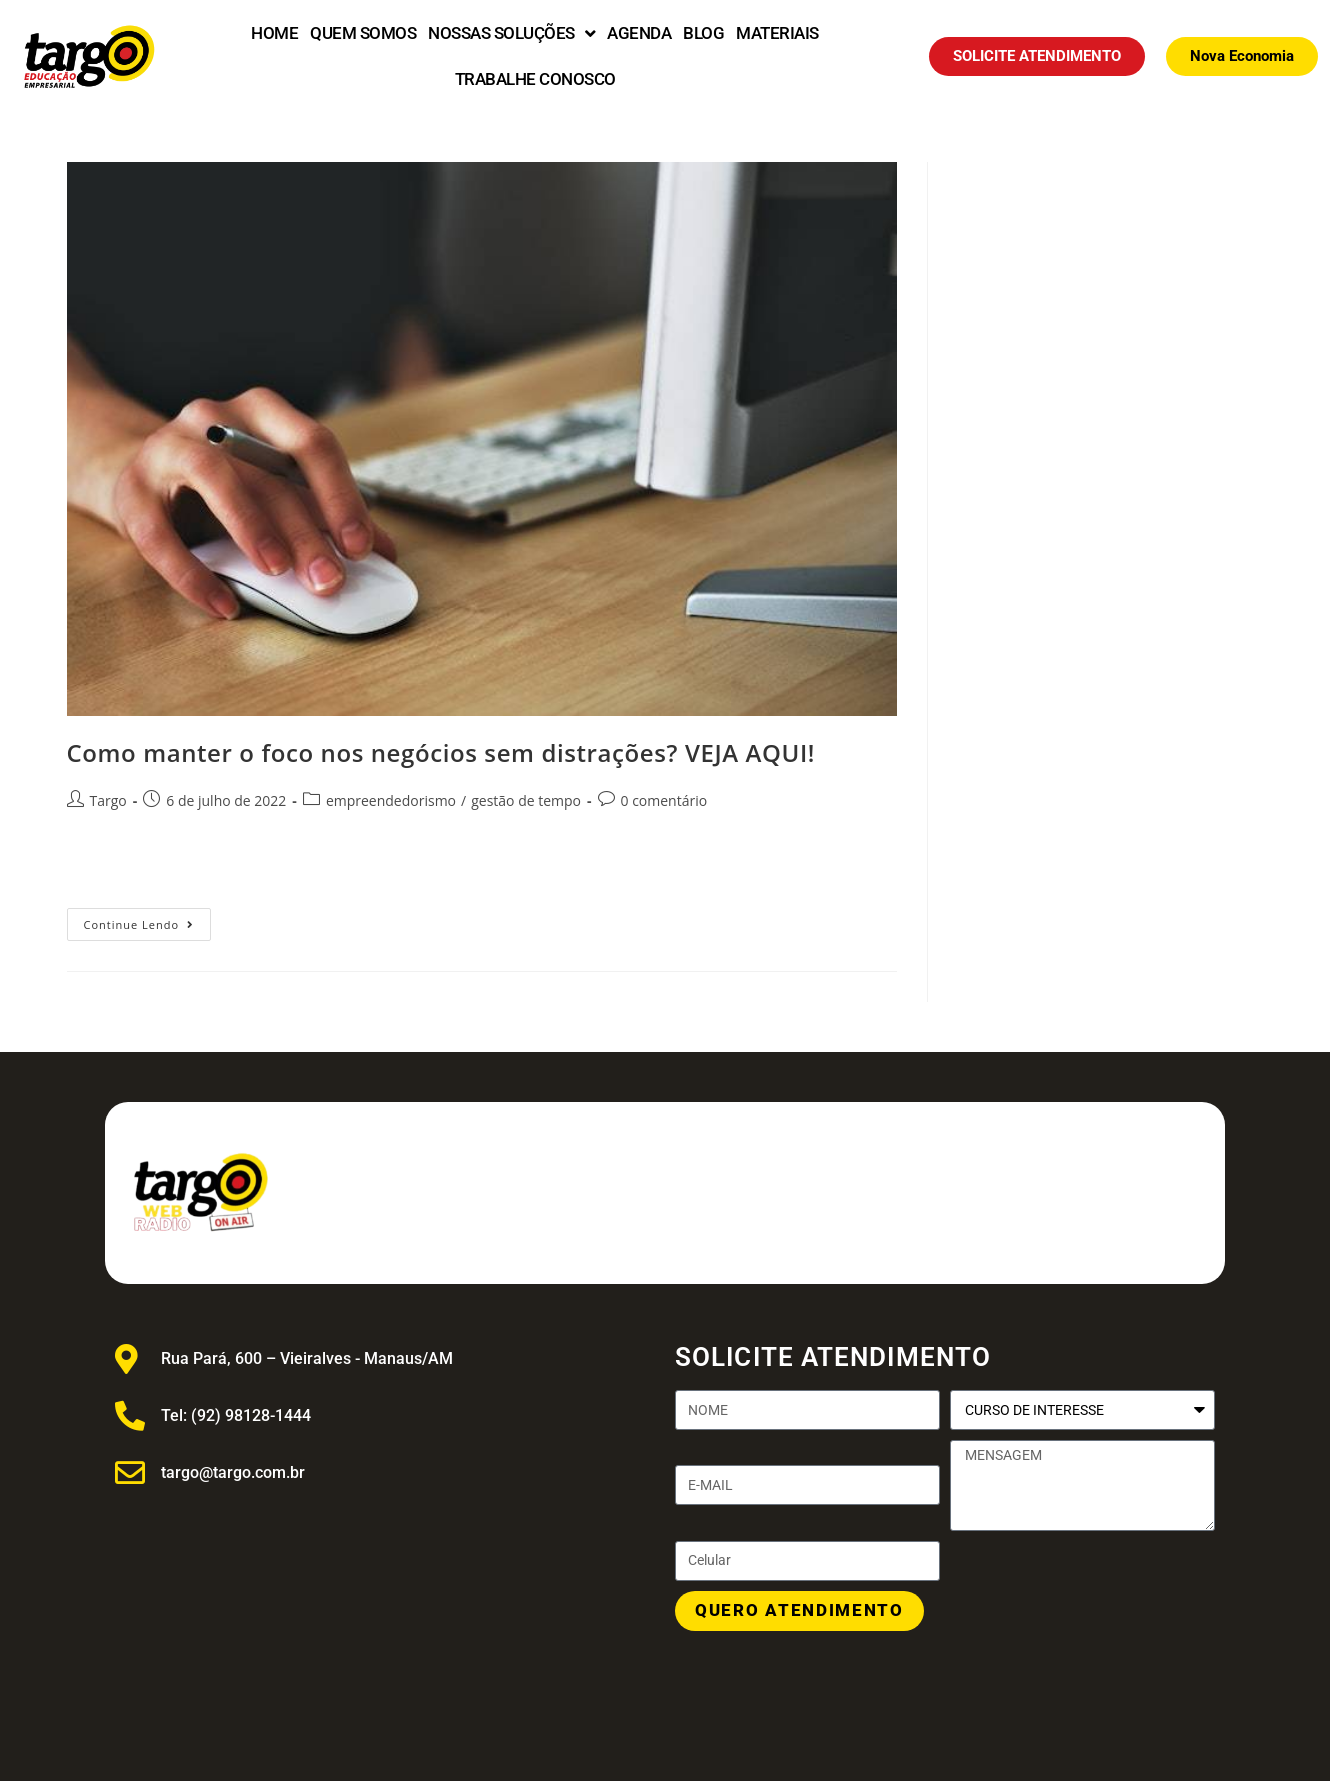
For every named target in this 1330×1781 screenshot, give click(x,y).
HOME (274, 33)
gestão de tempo (526, 800)
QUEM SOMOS (363, 33)
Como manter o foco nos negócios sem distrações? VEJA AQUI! (441, 752)
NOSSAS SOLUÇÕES (511, 33)
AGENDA (639, 33)
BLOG (703, 33)
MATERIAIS (777, 33)
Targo (108, 800)
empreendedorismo (391, 800)
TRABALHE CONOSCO (535, 79)
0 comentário (664, 800)
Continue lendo (148, 920)
